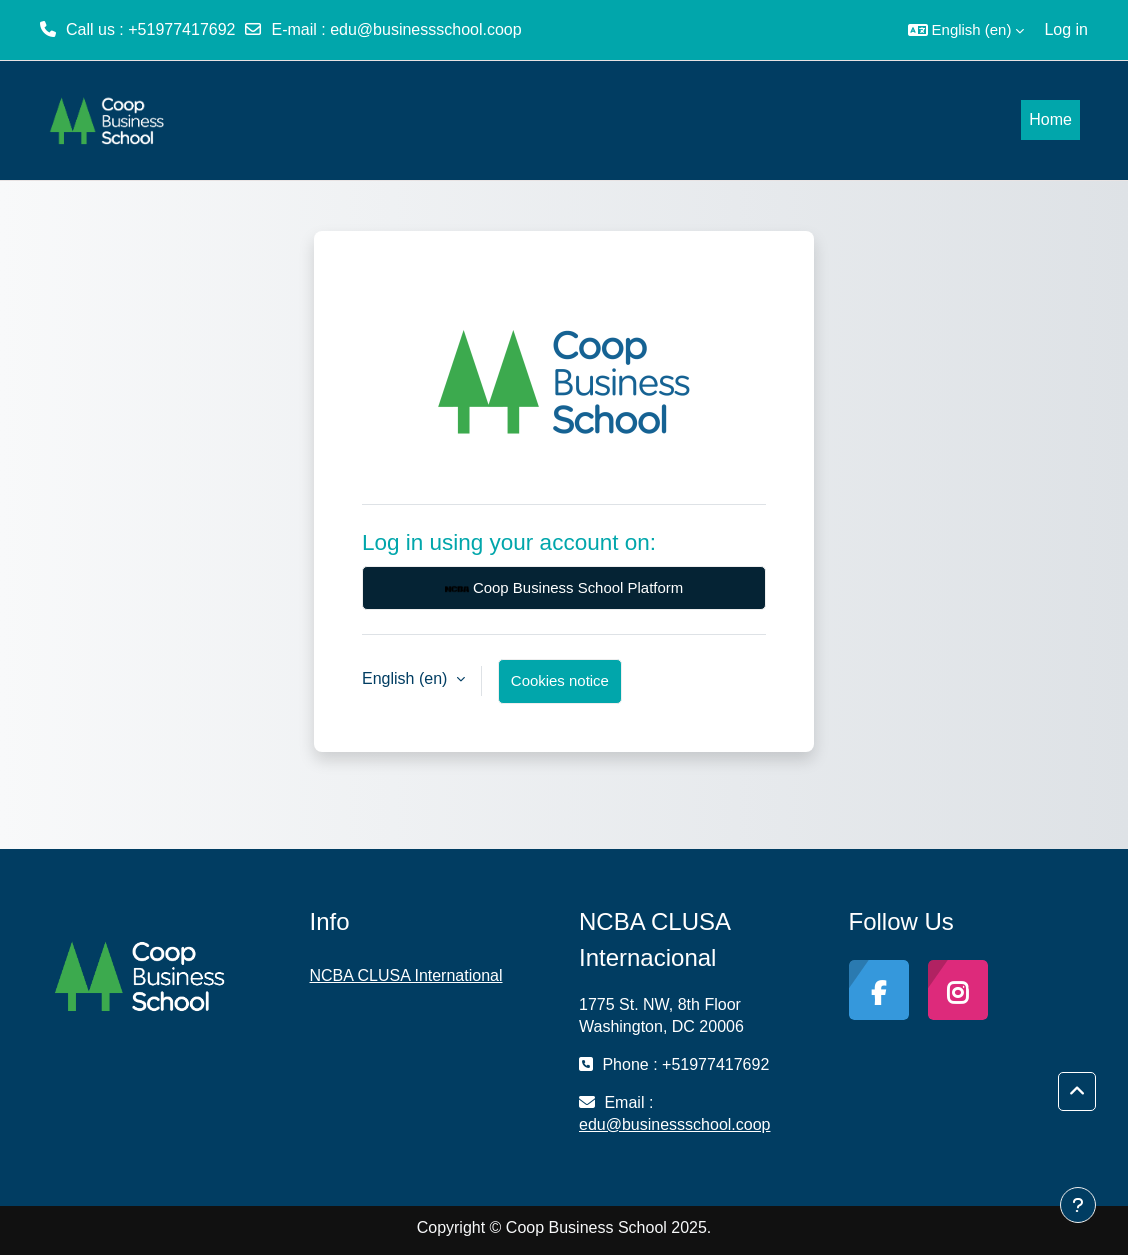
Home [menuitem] (1050, 119)
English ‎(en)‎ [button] (407, 678)
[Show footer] (1078, 1205)
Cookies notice (560, 680)
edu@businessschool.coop (425, 29)
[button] (966, 30)
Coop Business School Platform (564, 589)
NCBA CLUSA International (406, 975)
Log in (1066, 29)
